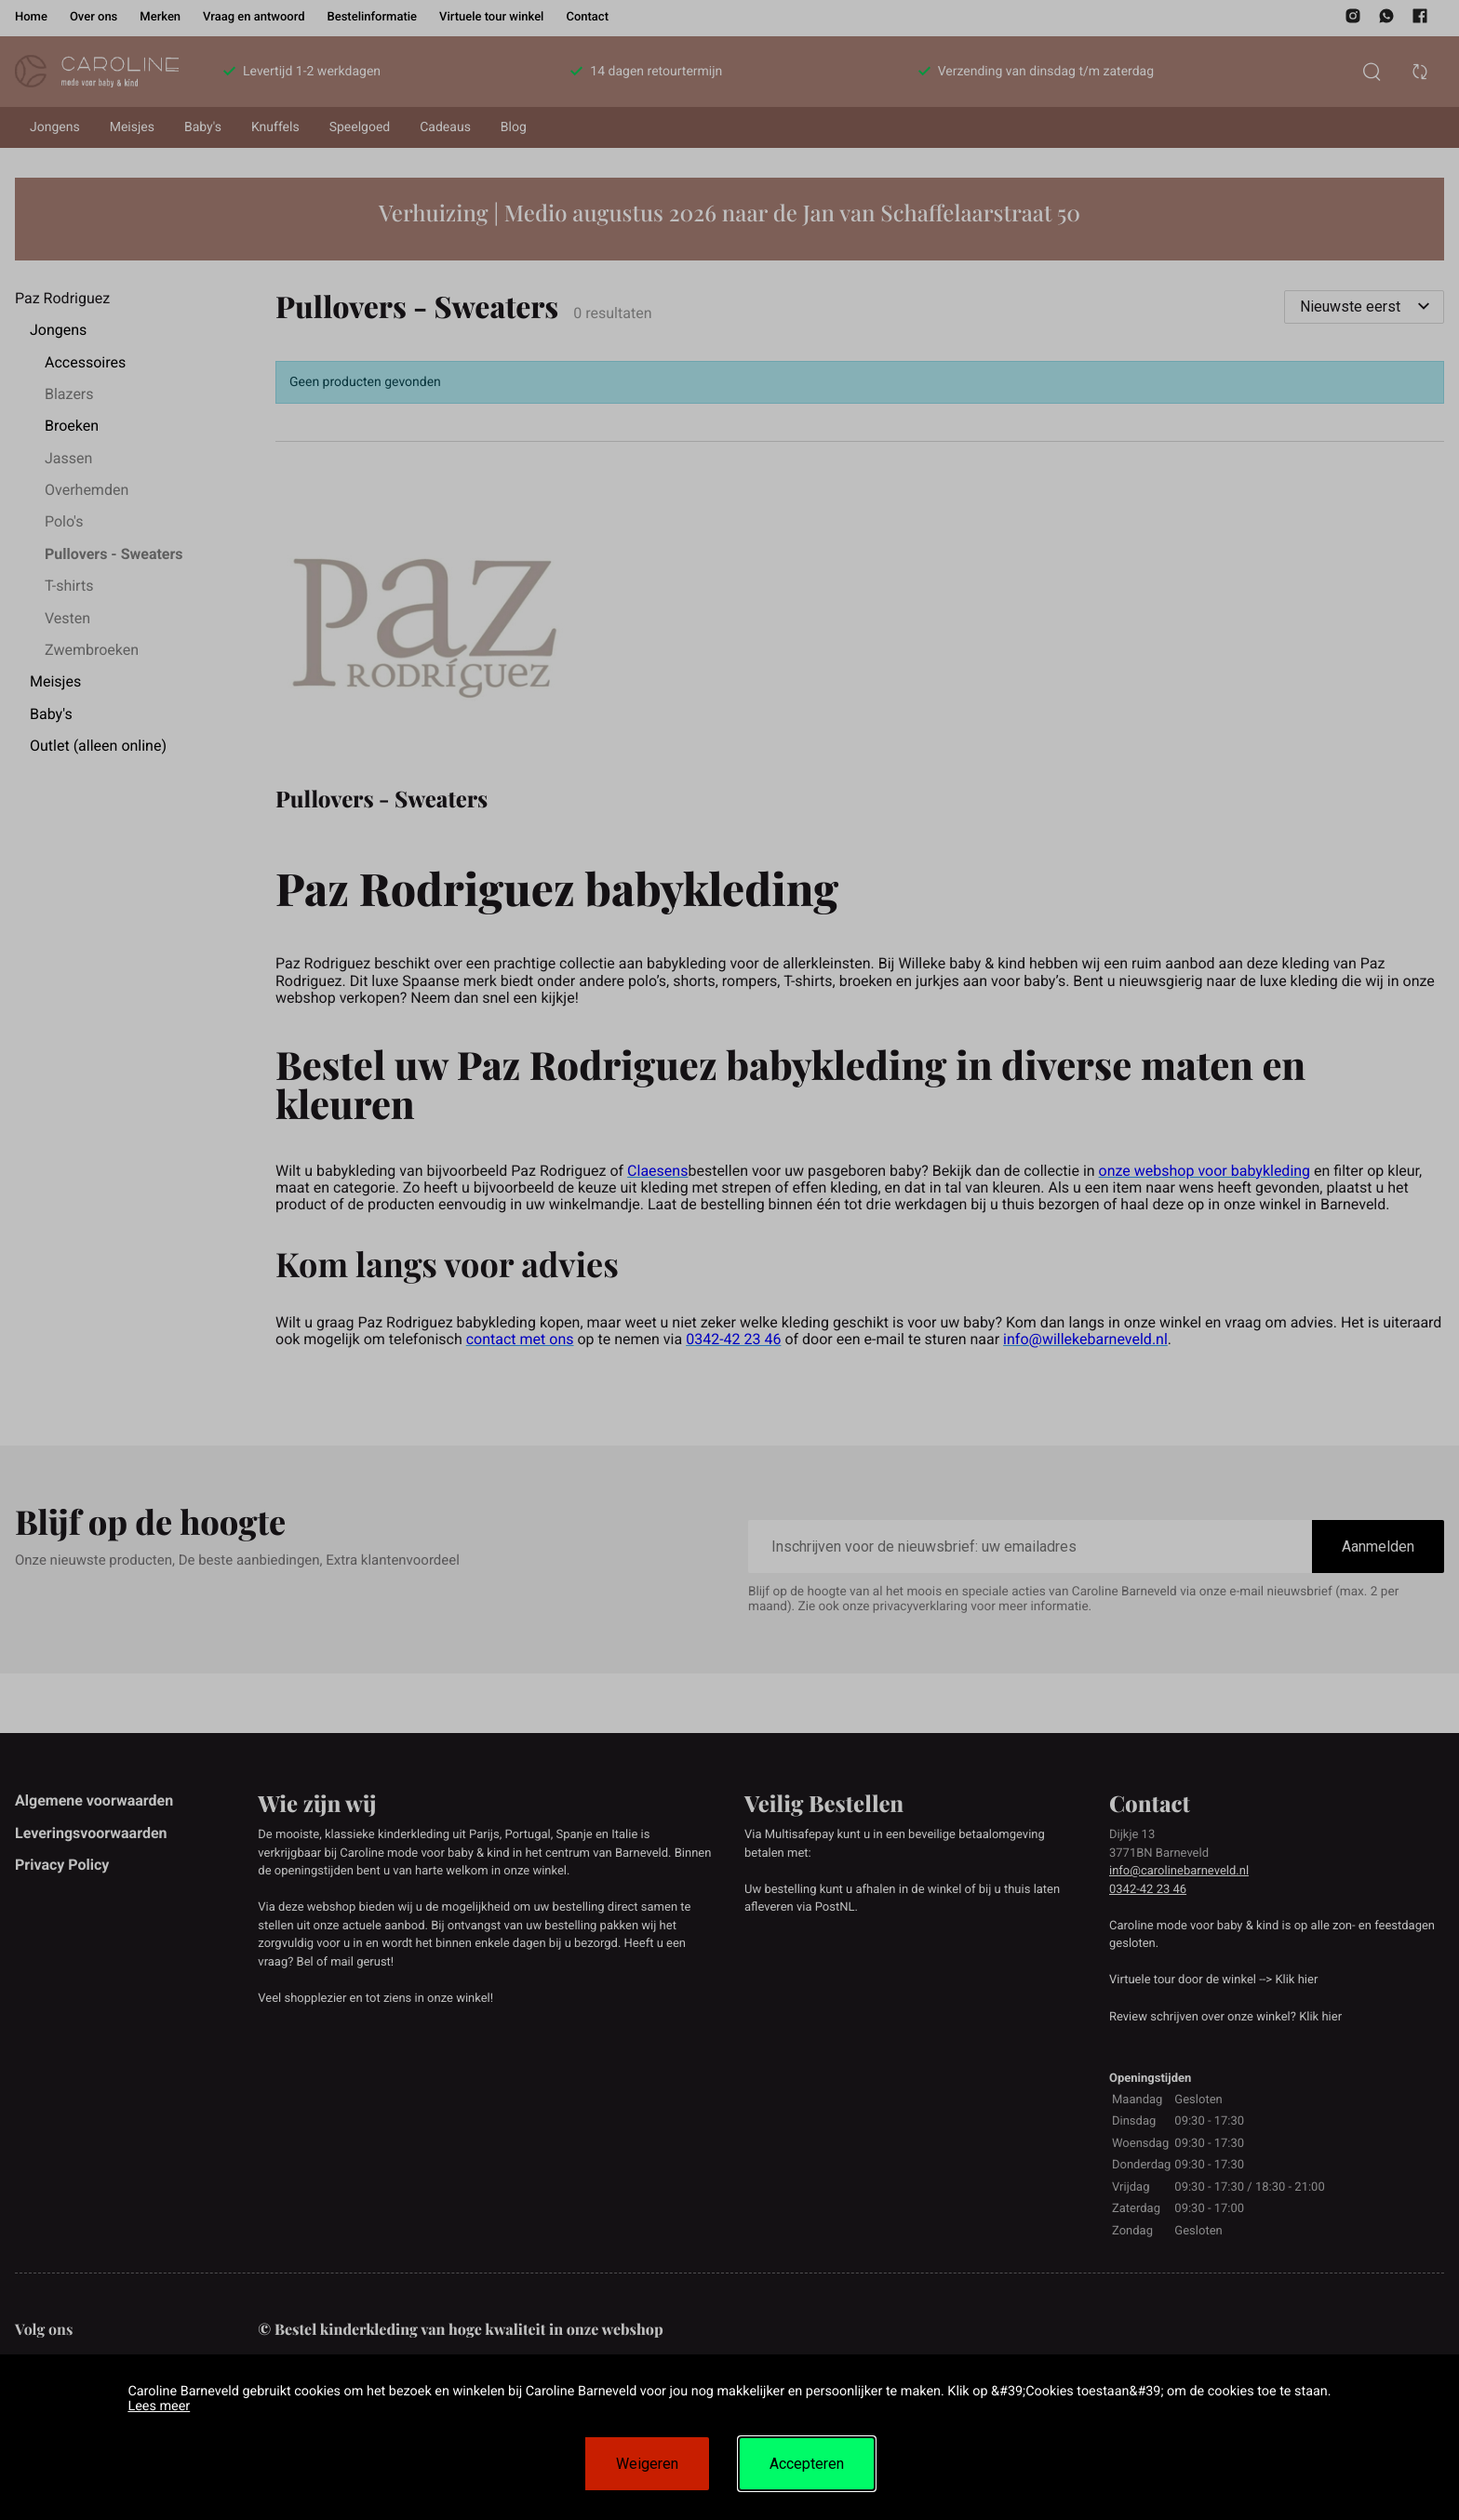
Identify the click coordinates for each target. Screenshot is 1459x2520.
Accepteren (807, 2464)
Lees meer (158, 2406)
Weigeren (647, 2464)
